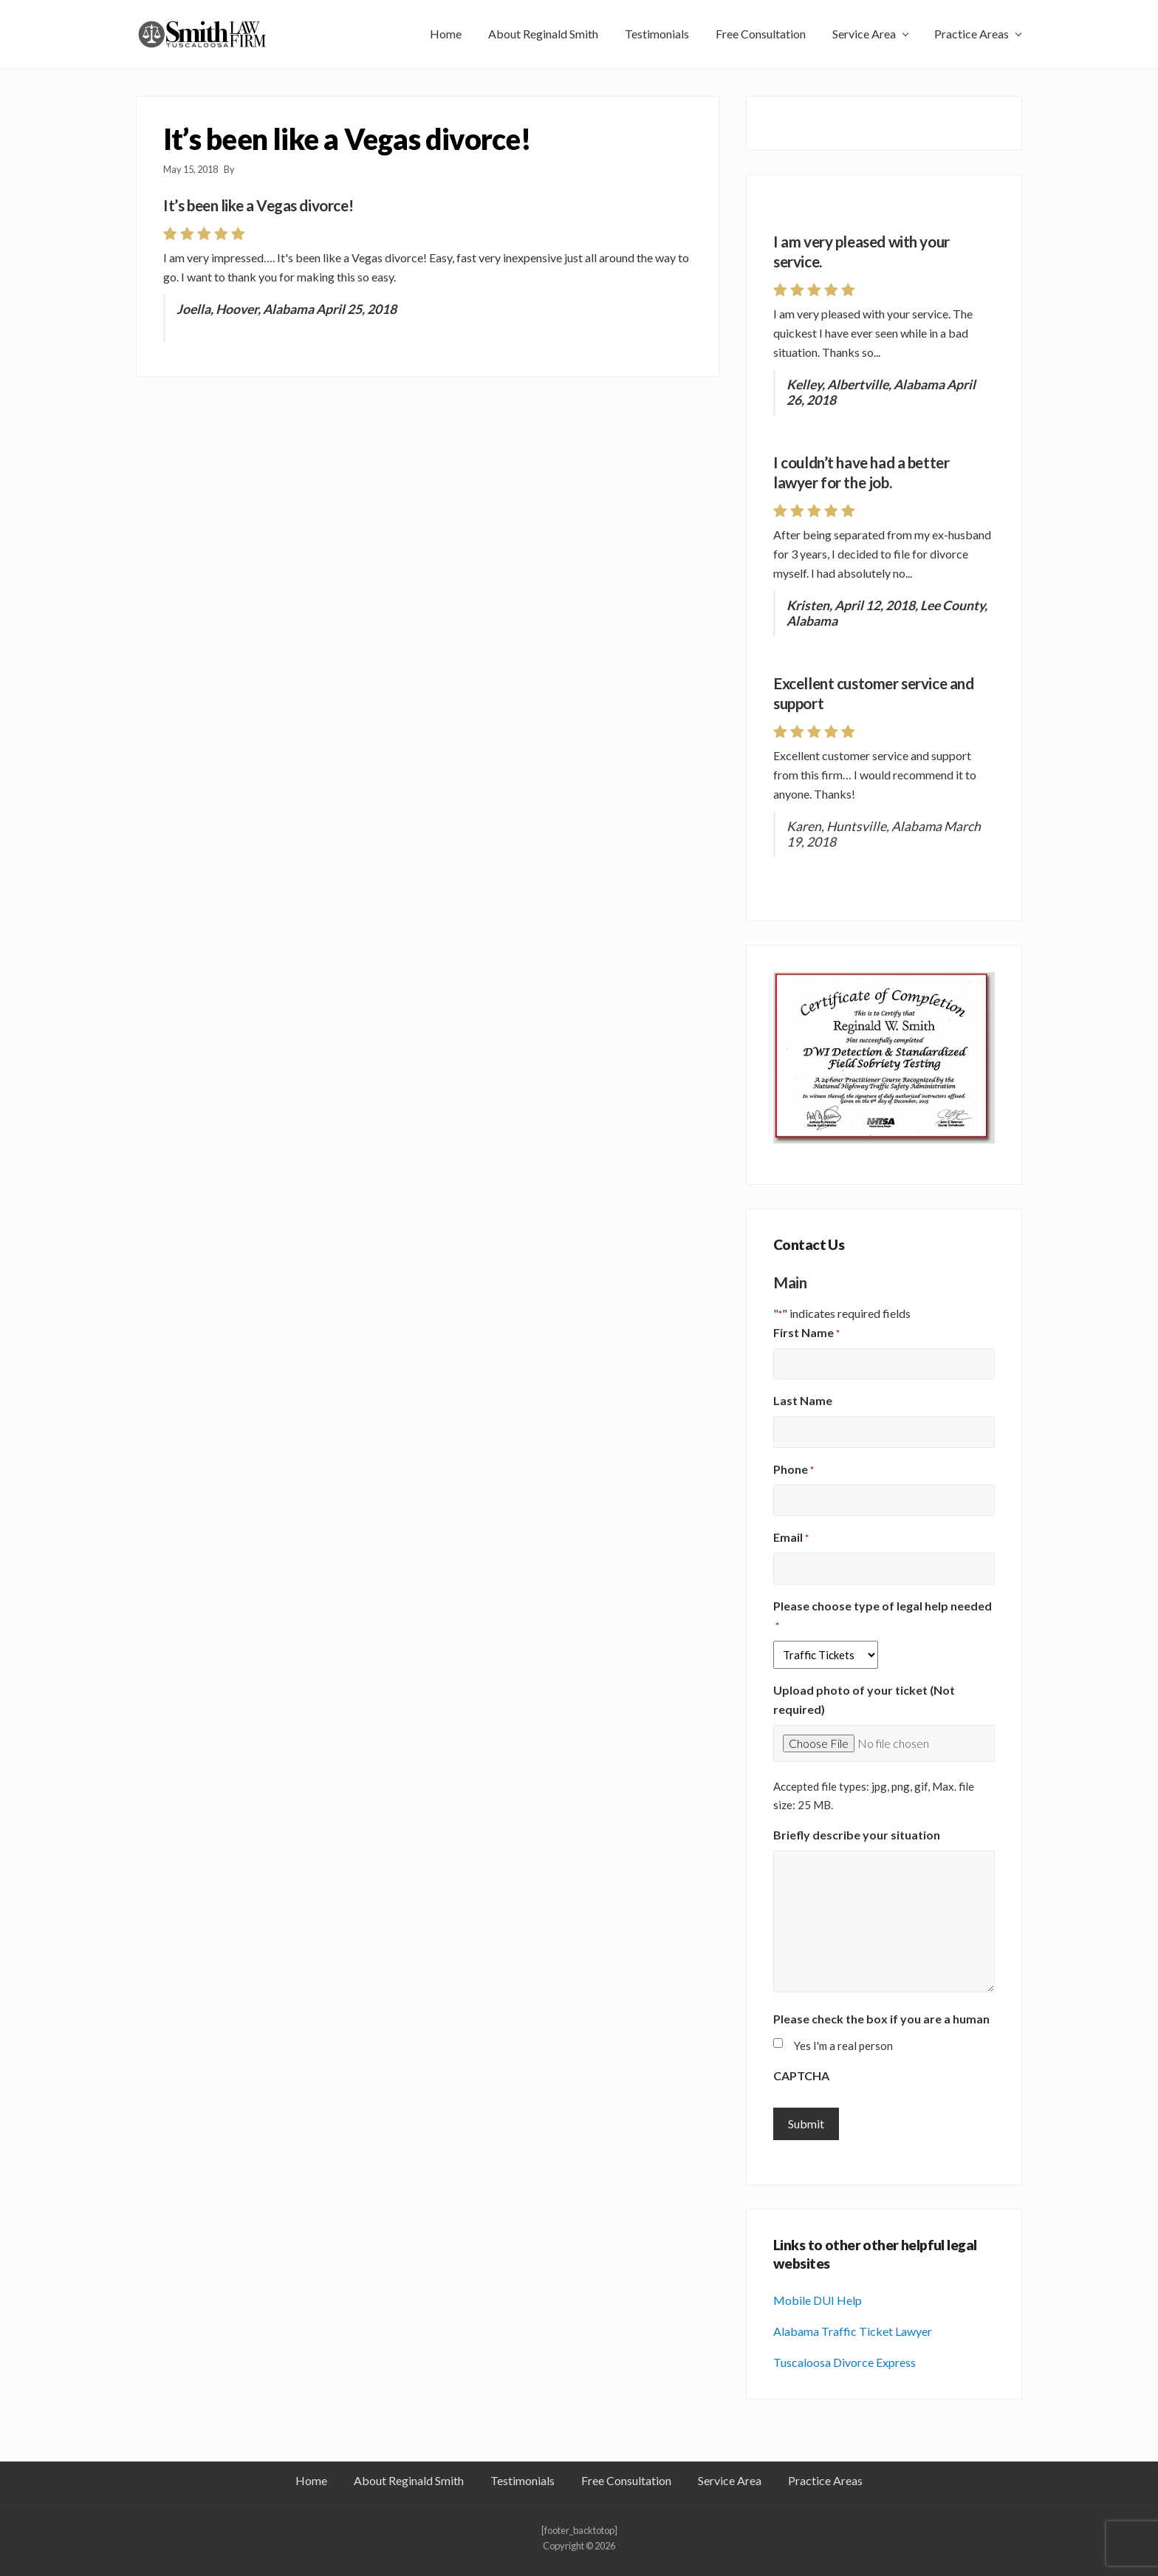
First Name (806, 1333)
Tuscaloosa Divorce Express (844, 2362)
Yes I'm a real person (843, 2045)
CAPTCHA (801, 2075)
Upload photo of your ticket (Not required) (864, 1699)
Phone (793, 1470)
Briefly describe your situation (856, 1835)
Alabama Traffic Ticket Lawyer (852, 2331)
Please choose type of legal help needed (882, 1616)
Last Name (802, 1400)
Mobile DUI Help (817, 2300)
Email (791, 1538)
